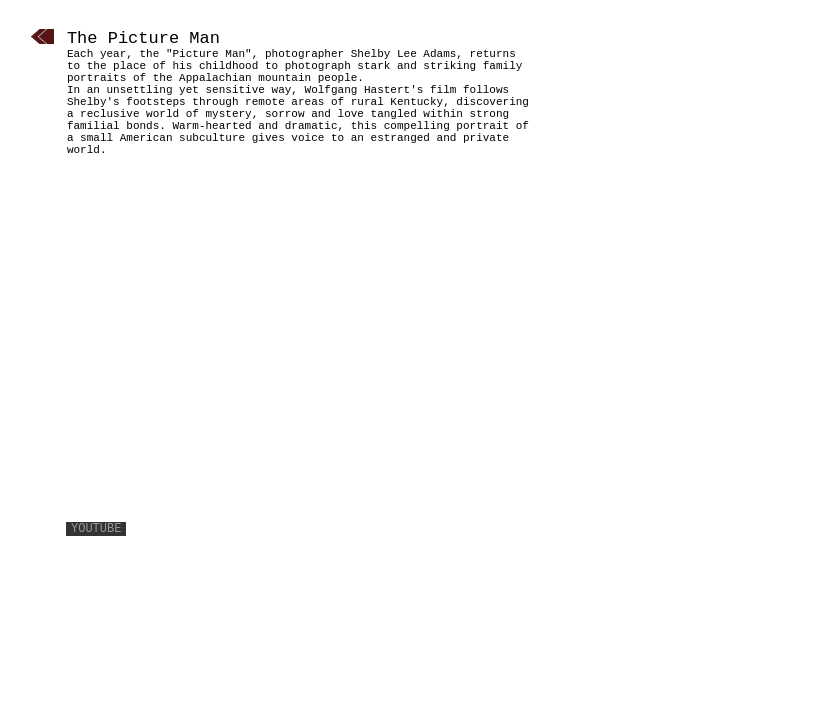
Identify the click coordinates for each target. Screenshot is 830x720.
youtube (96, 529)
